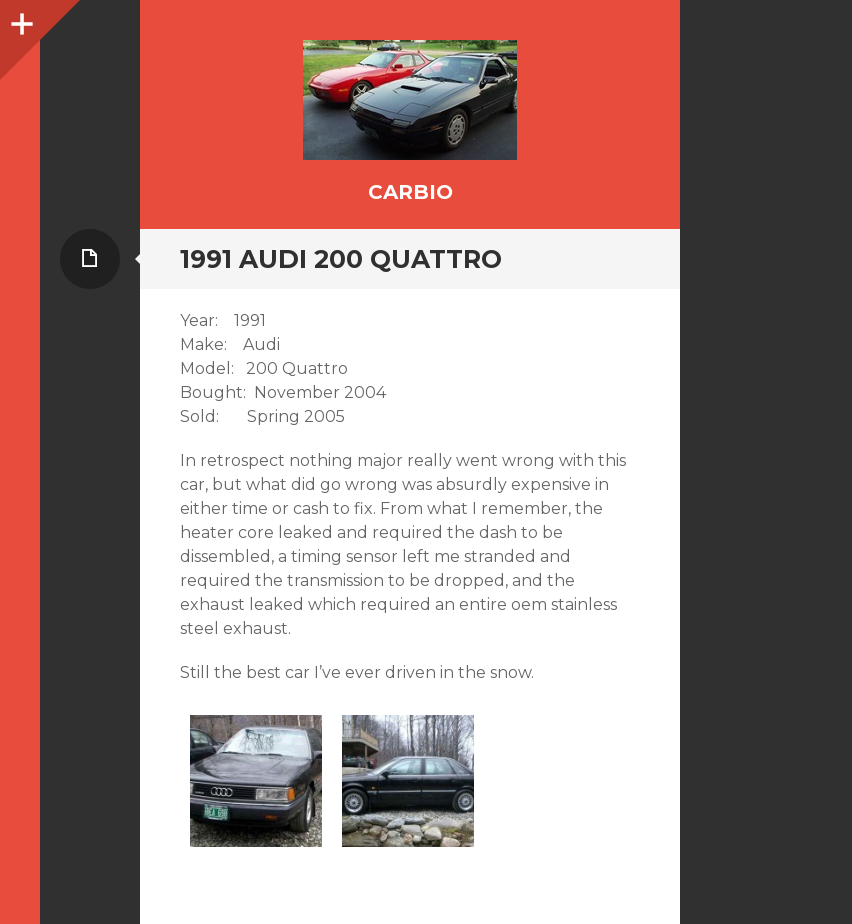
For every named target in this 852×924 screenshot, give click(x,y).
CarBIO (410, 192)
